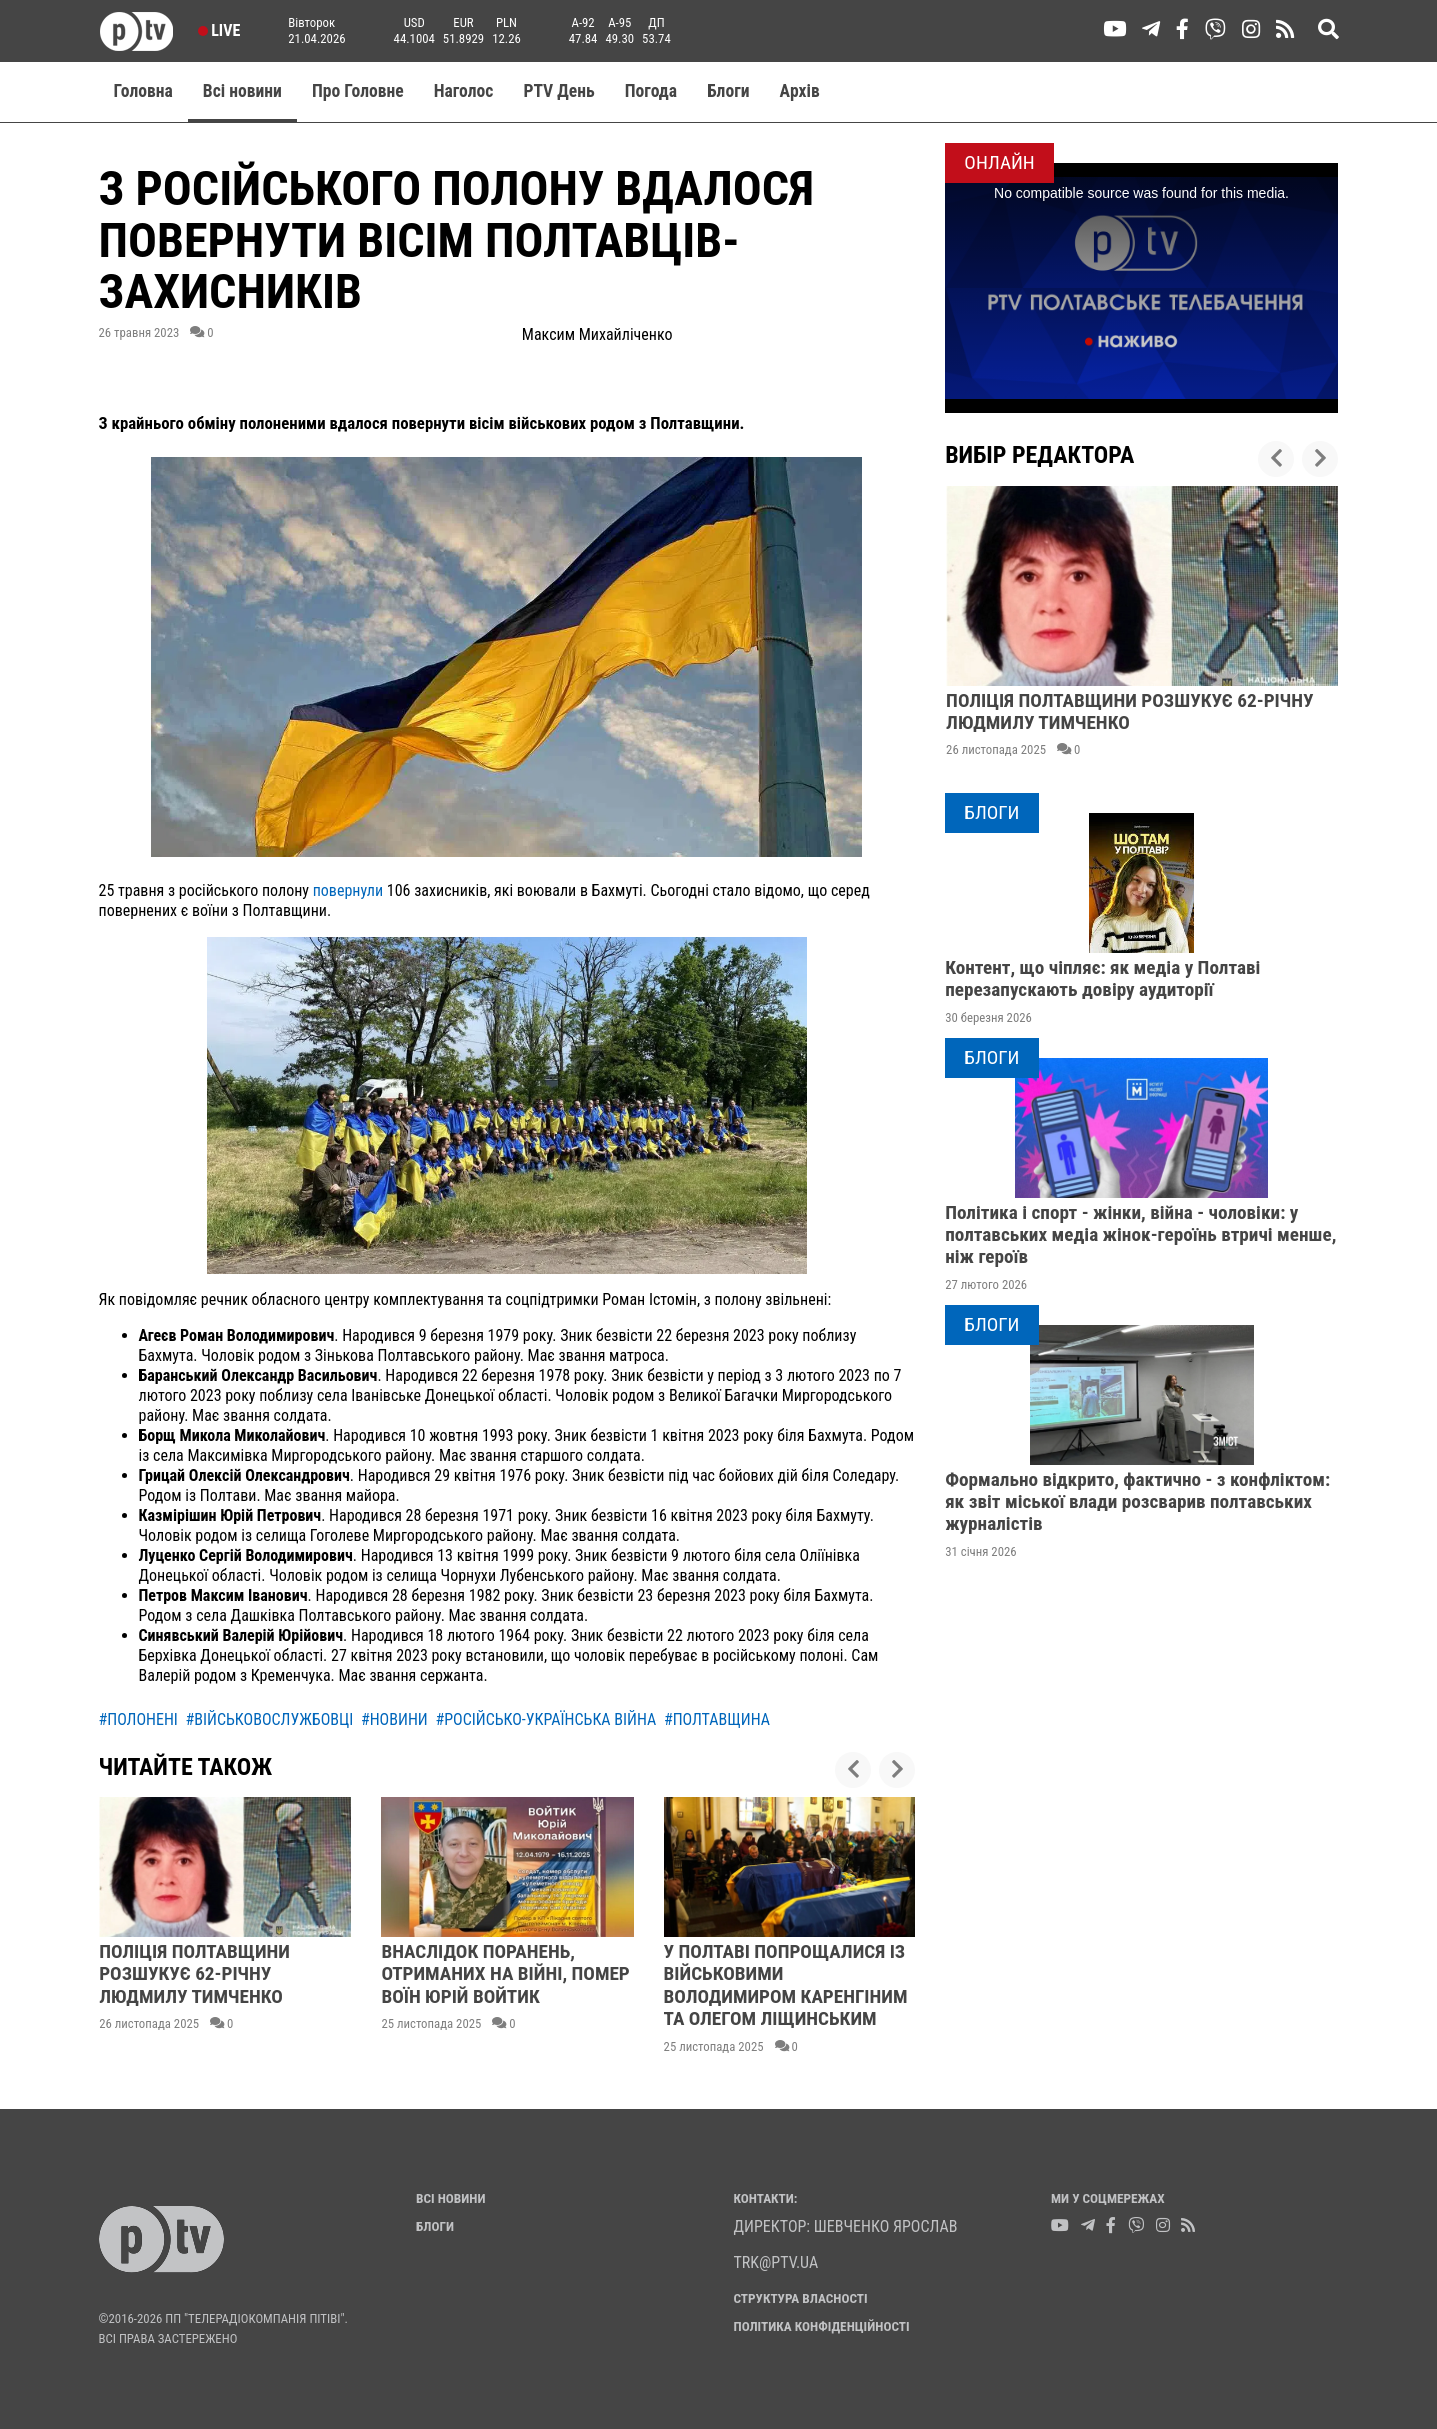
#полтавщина (717, 1719)
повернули (350, 890)
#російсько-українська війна (545, 1719)
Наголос (464, 91)
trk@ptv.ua (776, 2262)
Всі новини (242, 91)
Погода (651, 91)
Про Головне (358, 91)
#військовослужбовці (270, 1719)
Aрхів (800, 91)
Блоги (728, 91)
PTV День (558, 91)
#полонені (138, 1719)
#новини (394, 1719)
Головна (143, 91)
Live (219, 30)
